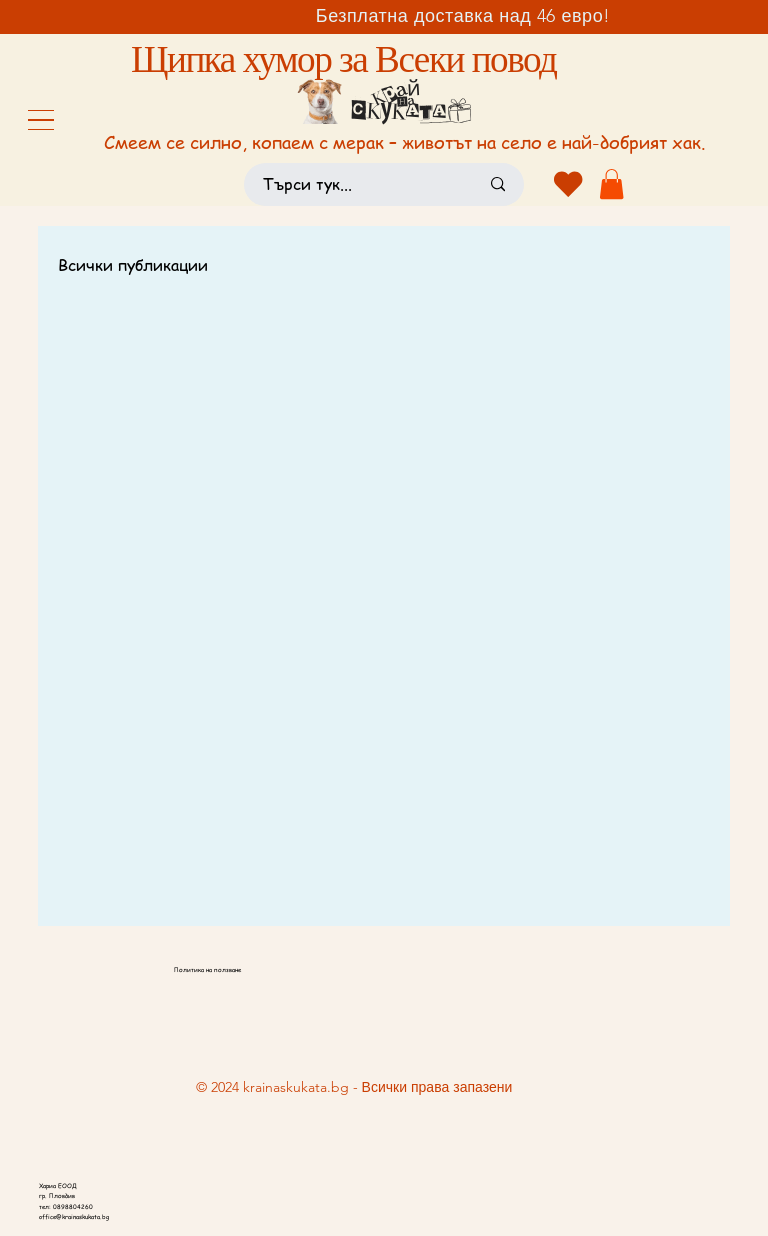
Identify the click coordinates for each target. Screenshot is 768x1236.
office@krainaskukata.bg (74, 1217)
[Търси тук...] (356, 184)
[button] (611, 184)
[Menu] (41, 120)
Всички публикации (133, 265)
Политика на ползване (207, 970)
